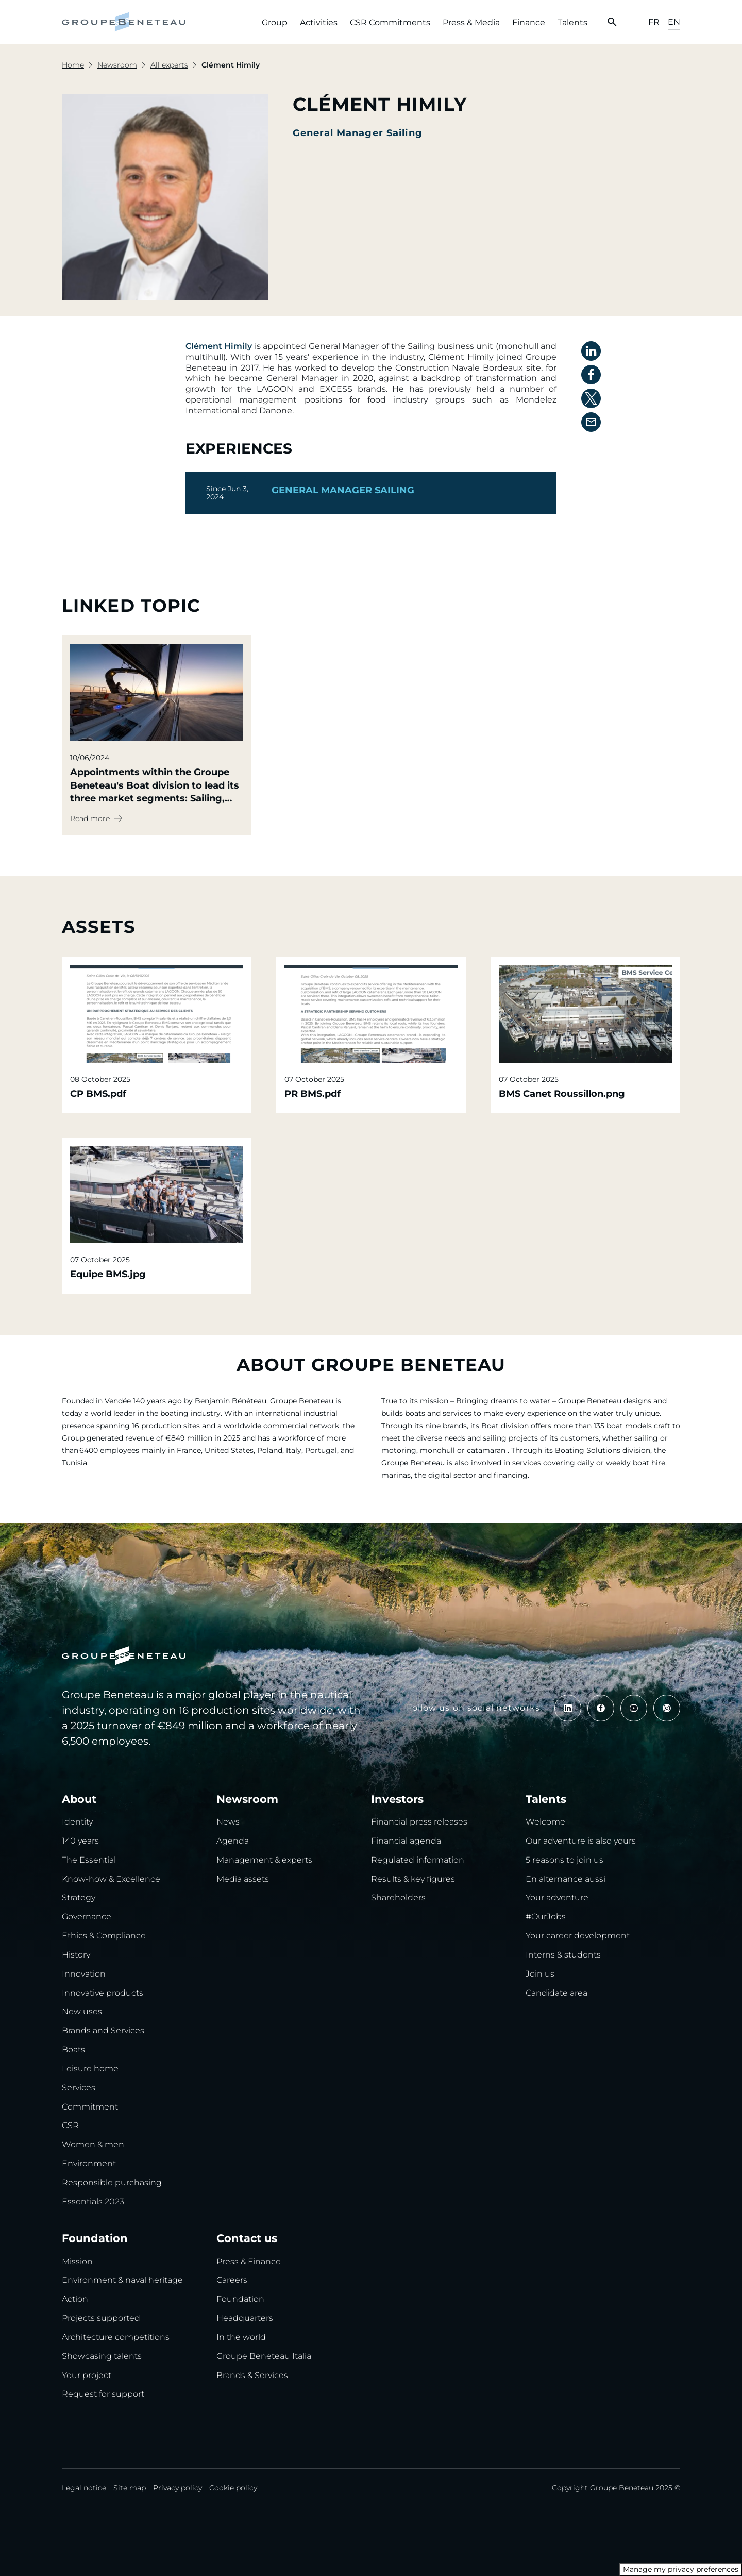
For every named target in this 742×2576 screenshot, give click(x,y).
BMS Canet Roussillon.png (562, 1093)
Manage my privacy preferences (680, 2569)
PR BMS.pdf (312, 1093)
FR (654, 22)
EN (674, 22)
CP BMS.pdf (98, 1093)
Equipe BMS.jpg (108, 1274)
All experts (169, 65)
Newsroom (117, 65)
